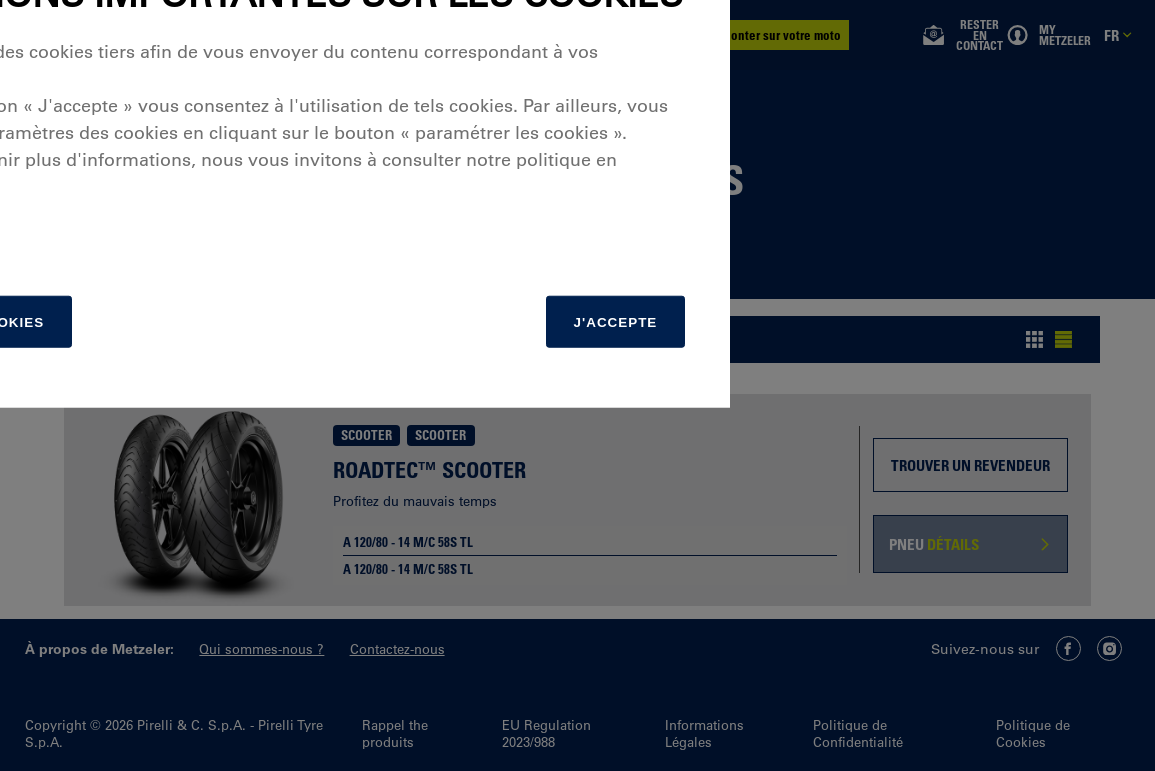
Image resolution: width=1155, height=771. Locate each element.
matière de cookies (225, 428)
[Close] (1013, 171)
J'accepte (922, 566)
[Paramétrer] (305, 566)
